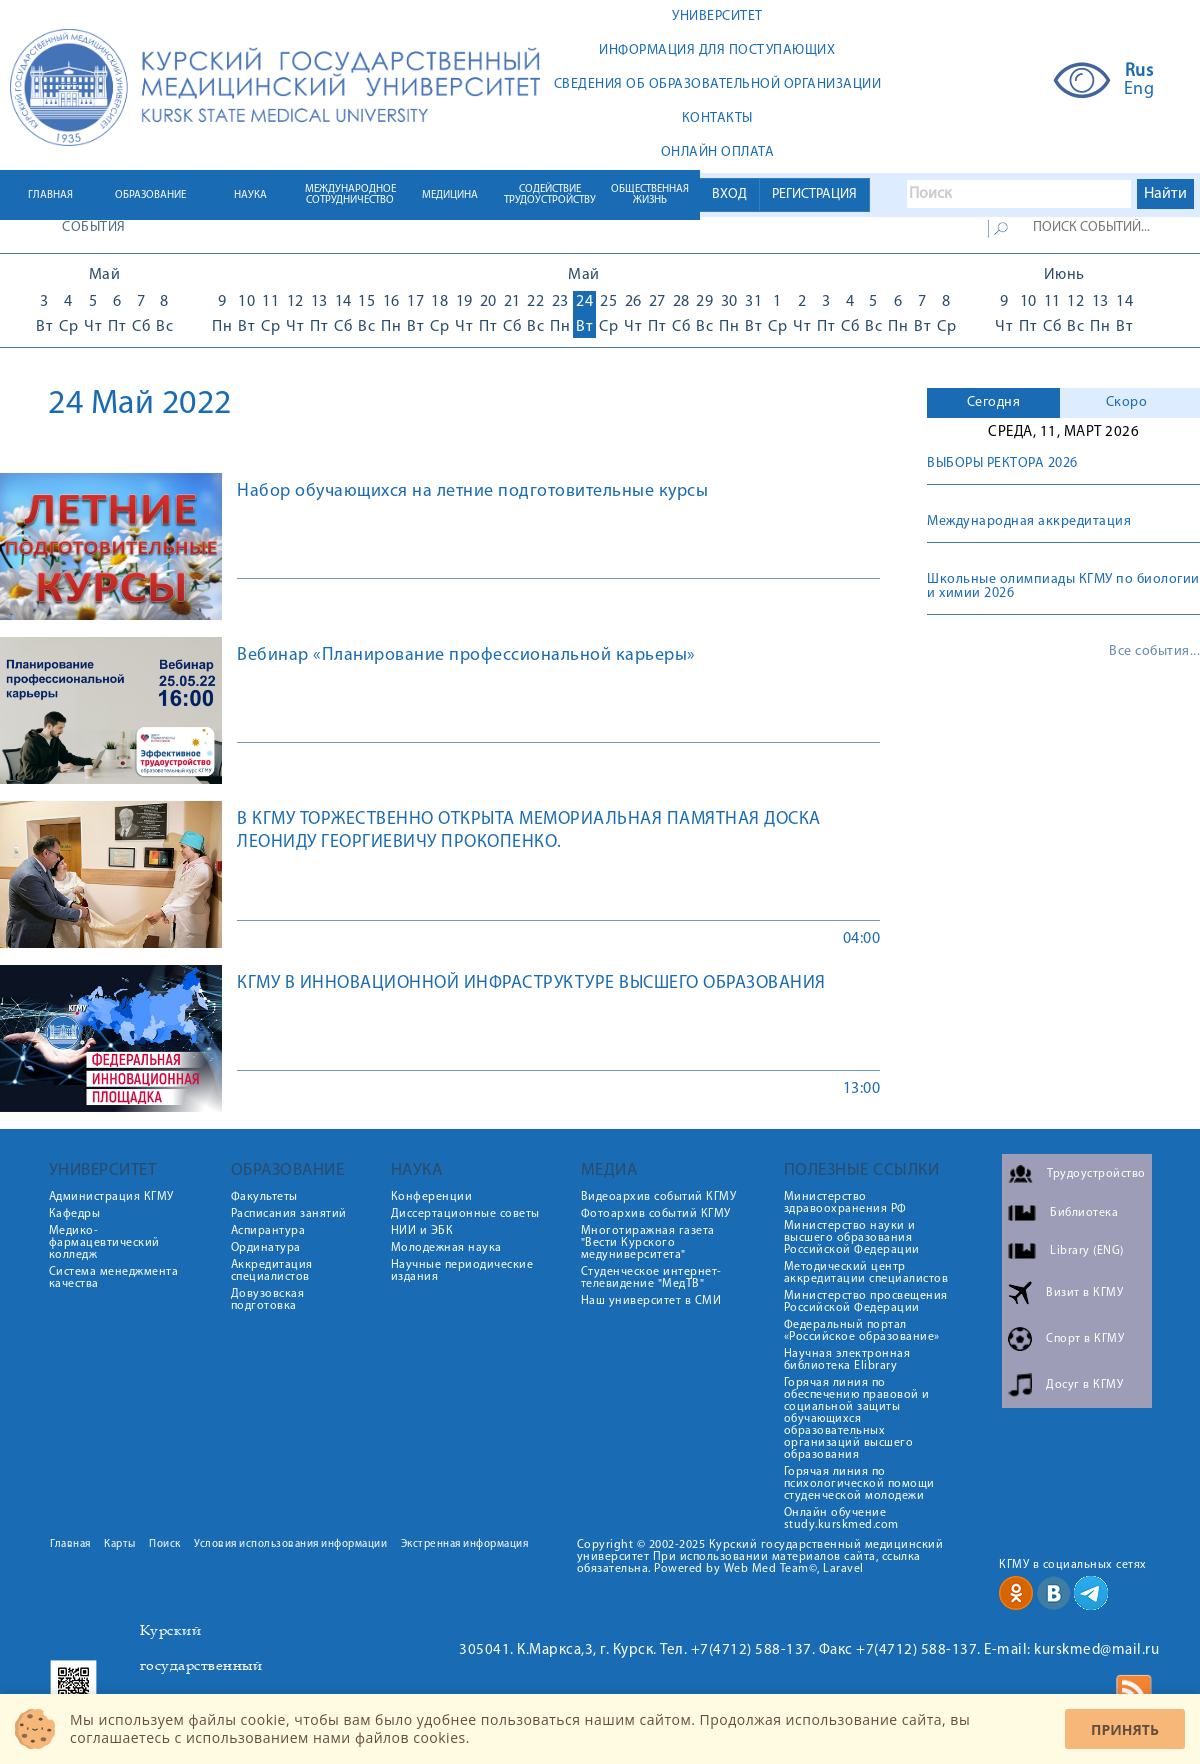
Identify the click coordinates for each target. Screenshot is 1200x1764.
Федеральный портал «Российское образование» (862, 1331)
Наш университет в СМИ (651, 1301)
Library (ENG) (1087, 1251)
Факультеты (264, 1197)
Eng (1139, 90)
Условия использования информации (290, 1544)
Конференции (432, 1197)
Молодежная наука (446, 1248)
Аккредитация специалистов (272, 1271)
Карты (120, 1544)
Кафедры (75, 1214)
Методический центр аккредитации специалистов (866, 1273)
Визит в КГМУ (1084, 1293)
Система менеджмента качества (114, 1278)
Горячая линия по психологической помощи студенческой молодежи (859, 1484)
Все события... (1154, 652)
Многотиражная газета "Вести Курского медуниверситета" (648, 1243)
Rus (1139, 72)
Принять (1125, 1729)
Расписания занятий (289, 1214)
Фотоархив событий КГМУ (656, 1214)
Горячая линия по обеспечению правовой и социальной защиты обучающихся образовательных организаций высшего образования (857, 1419)
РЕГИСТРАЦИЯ (814, 194)
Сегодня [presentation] (994, 402)
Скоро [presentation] (1127, 402)
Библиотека (1084, 1213)
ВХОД (729, 194)
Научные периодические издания (462, 1271)
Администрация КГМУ (111, 1197)
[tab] (993, 403)
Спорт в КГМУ (1085, 1339)
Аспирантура (268, 1231)
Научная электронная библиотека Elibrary (847, 1360)
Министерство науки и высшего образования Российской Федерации (852, 1238)
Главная (70, 1544)
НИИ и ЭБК (422, 1231)
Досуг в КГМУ (1084, 1385)
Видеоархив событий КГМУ (659, 1197)
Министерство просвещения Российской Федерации (866, 1302)
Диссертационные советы (465, 1214)
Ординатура (266, 1248)
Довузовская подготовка (268, 1300)
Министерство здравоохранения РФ (845, 1203)
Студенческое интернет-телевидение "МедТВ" (651, 1278)
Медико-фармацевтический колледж (104, 1243)
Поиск (165, 1544)
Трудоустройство (1096, 1174)
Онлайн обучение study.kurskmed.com (841, 1519)
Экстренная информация (465, 1544)
